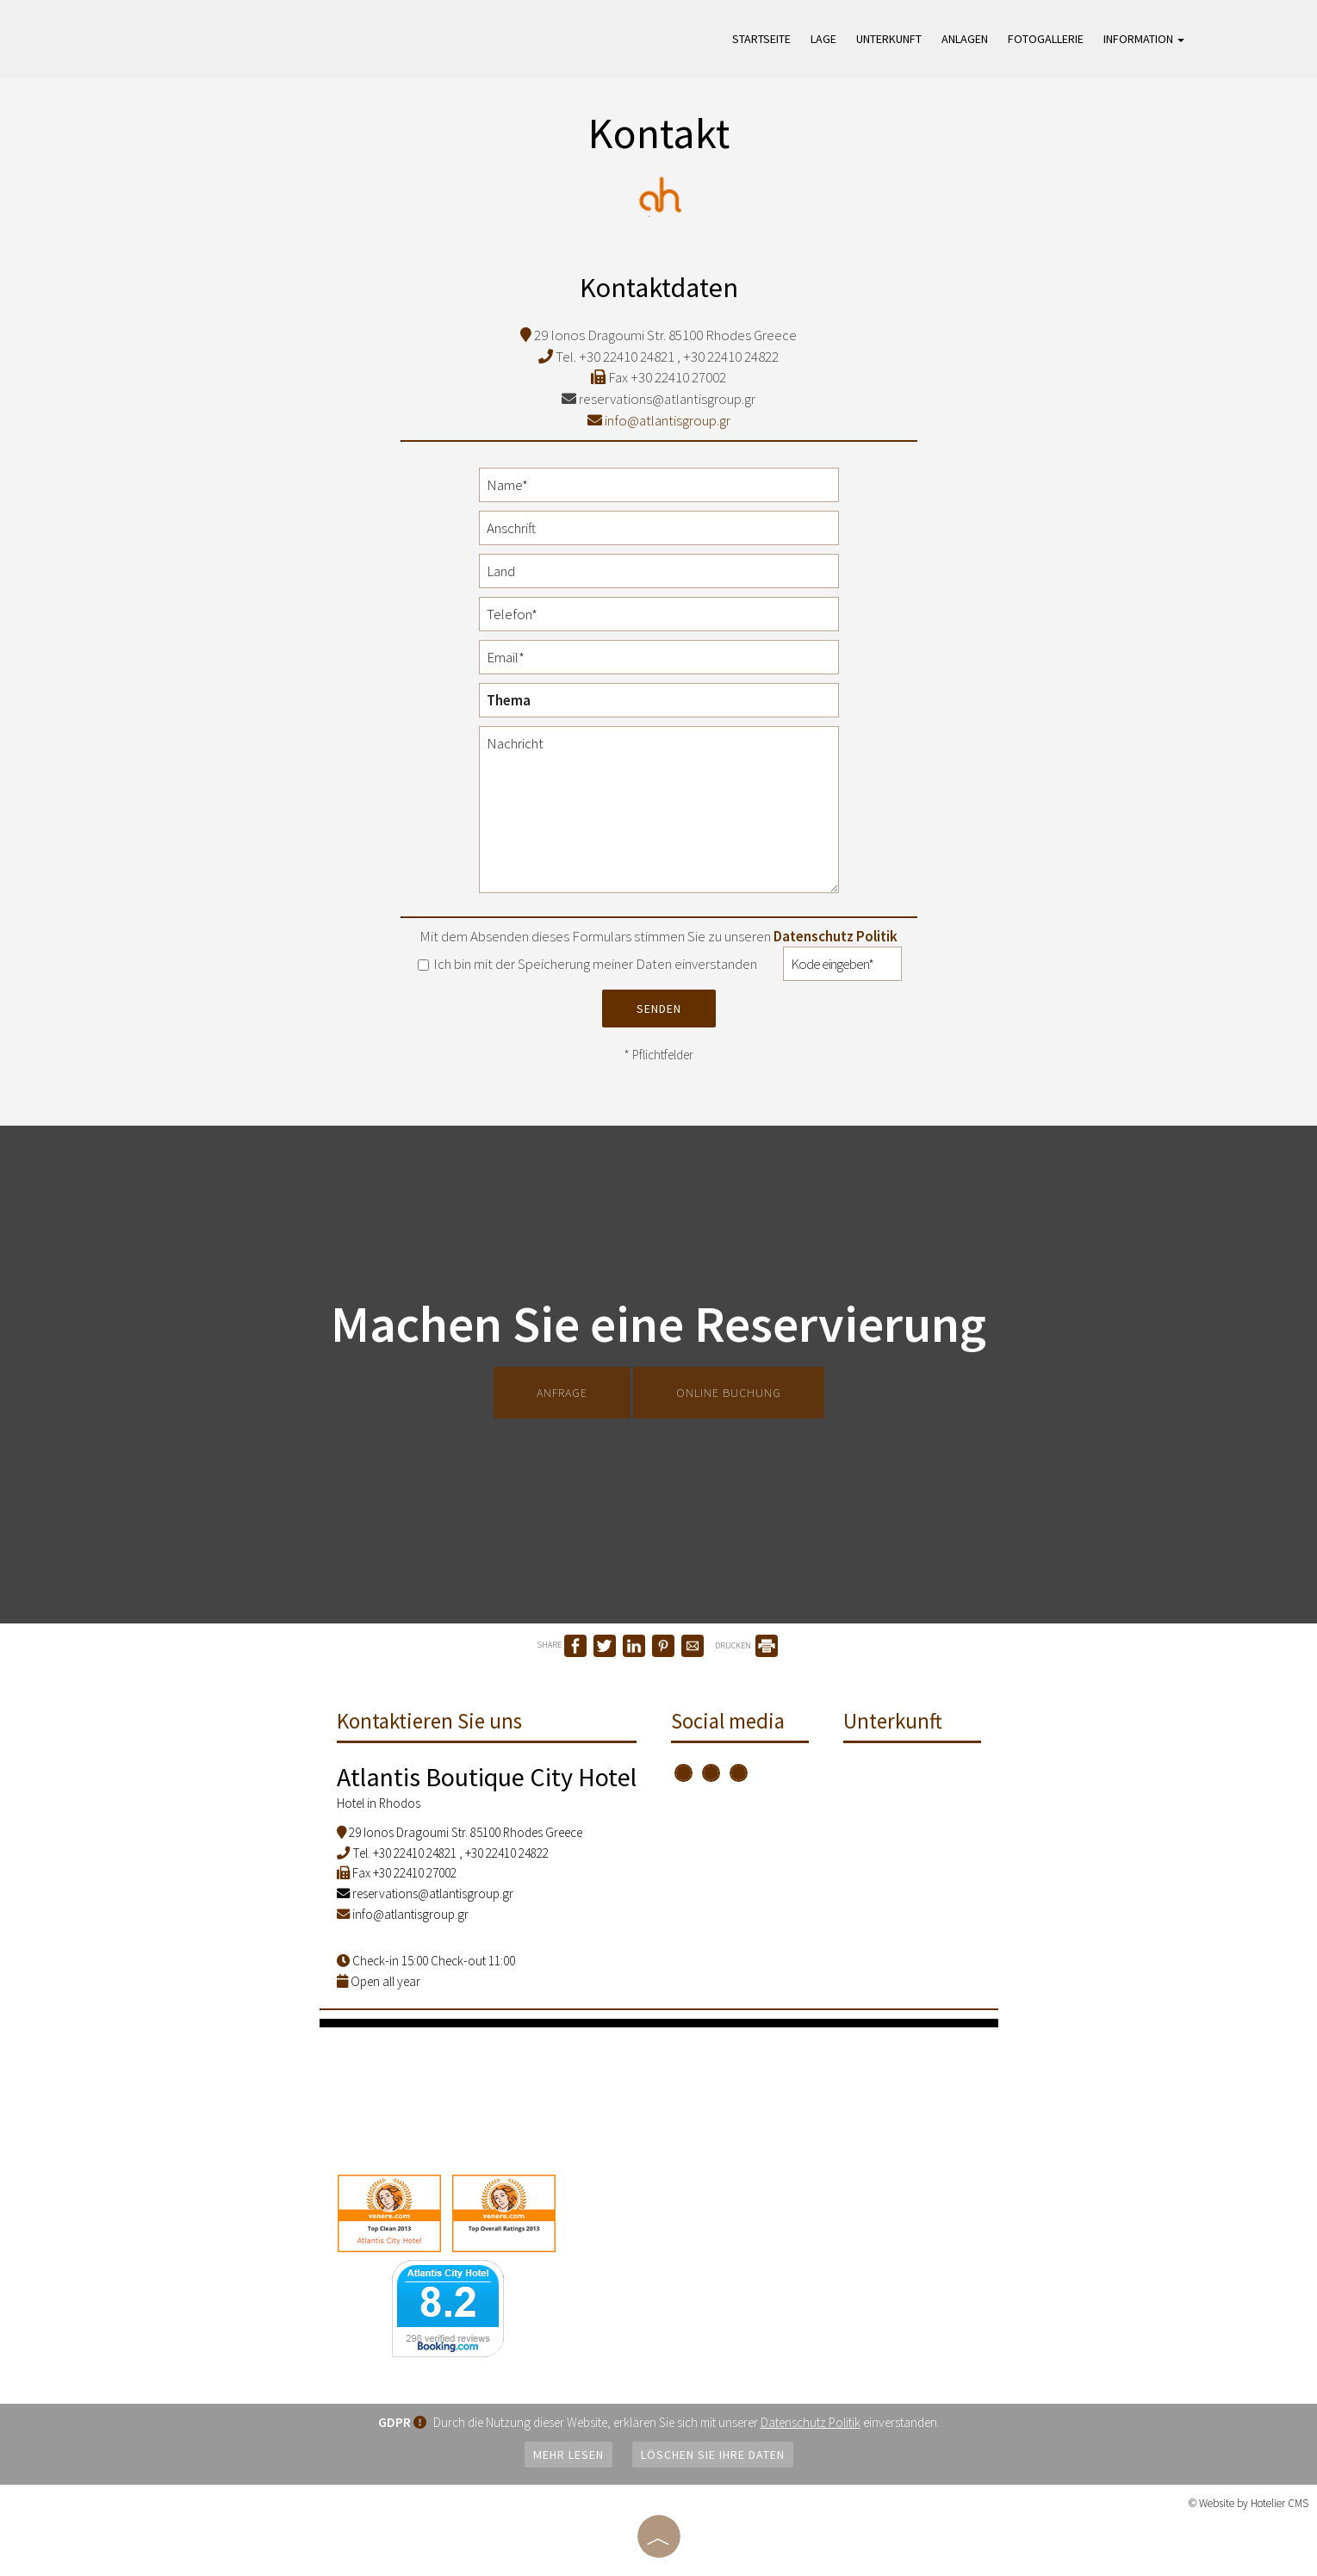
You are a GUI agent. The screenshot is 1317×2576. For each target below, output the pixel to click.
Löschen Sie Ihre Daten (713, 2454)
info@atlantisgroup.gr (658, 420)
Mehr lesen (568, 2454)
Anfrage (562, 1392)
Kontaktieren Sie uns (429, 1721)
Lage (823, 39)
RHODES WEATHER (659, 2092)
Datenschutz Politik (835, 936)
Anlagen (964, 39)
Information (1143, 39)
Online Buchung (728, 1392)
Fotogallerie (1046, 39)
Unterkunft (889, 39)
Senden (659, 1008)
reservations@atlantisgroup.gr (658, 398)
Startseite (761, 39)
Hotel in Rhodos (378, 1803)
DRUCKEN (746, 1645)
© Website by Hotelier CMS (1248, 2503)
